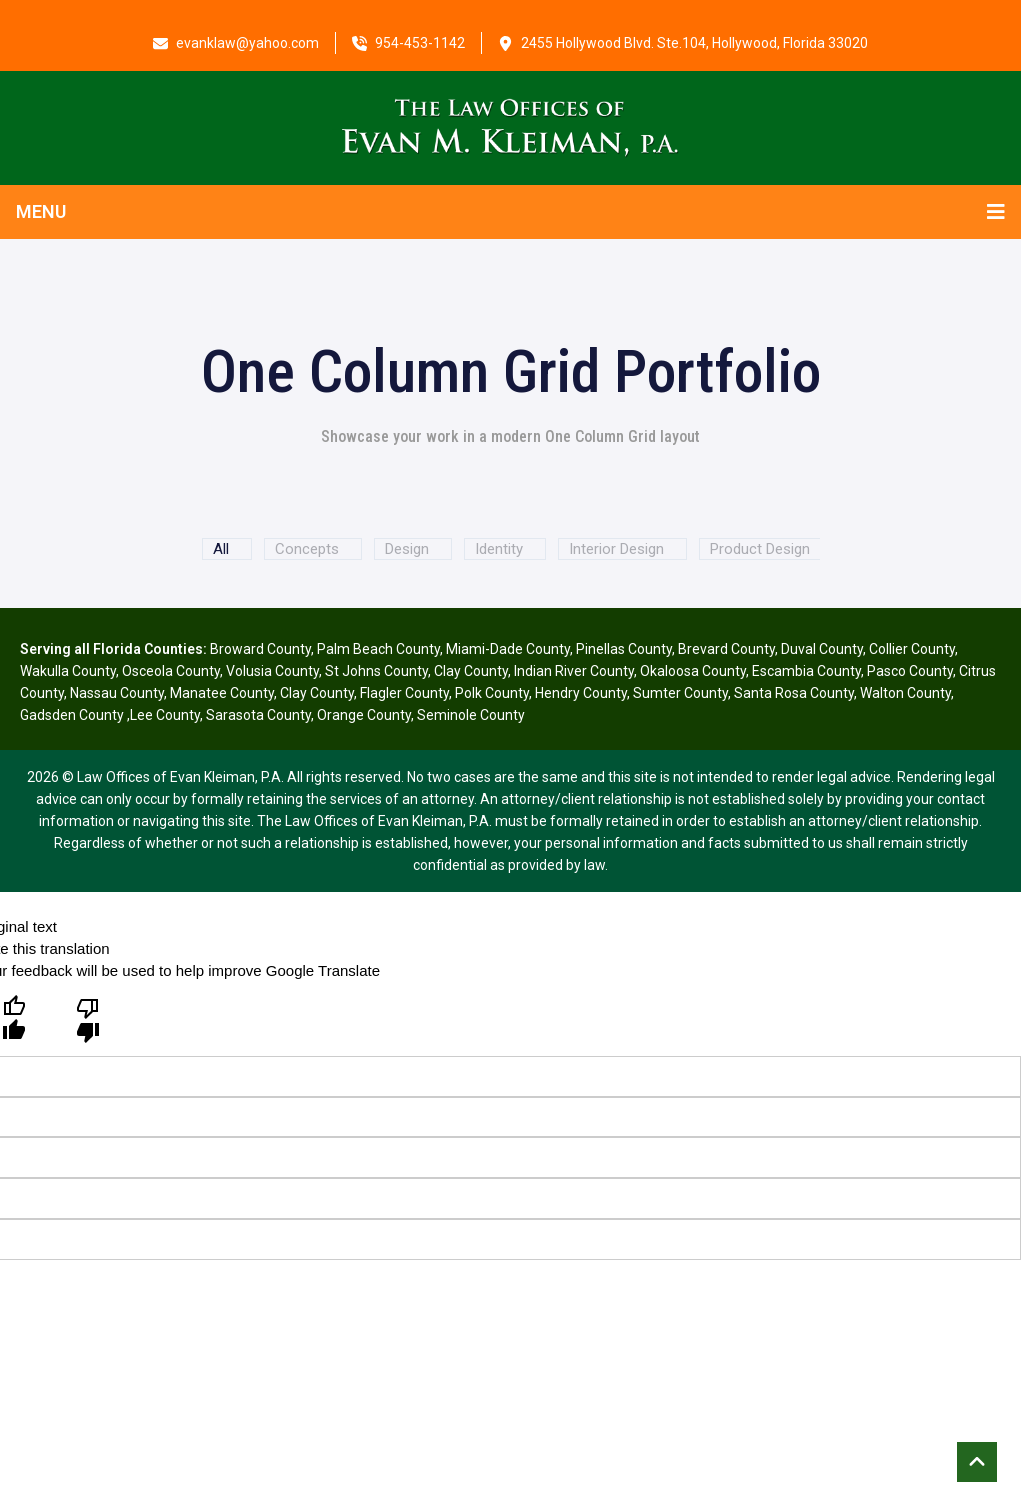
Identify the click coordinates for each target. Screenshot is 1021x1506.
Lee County (165, 715)
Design (407, 549)
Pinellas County (624, 649)
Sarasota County (258, 715)
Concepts (307, 549)
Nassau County (117, 693)
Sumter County (680, 693)
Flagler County (404, 693)
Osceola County (171, 671)
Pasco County (910, 671)
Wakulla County (68, 671)
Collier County (912, 649)
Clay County (471, 671)
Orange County (364, 715)
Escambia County (806, 671)
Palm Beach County (378, 649)
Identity (499, 549)
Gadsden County (73, 715)
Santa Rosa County (794, 693)
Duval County (822, 649)
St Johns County (376, 671)
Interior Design (616, 549)
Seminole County (471, 715)
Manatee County (222, 693)
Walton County (905, 693)
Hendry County (581, 693)
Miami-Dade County (508, 649)
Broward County (260, 649)
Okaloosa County (693, 671)
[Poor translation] (88, 1019)
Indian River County (574, 671)
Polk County (492, 693)
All (221, 549)
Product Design (760, 549)
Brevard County (726, 649)
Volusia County (272, 671)
